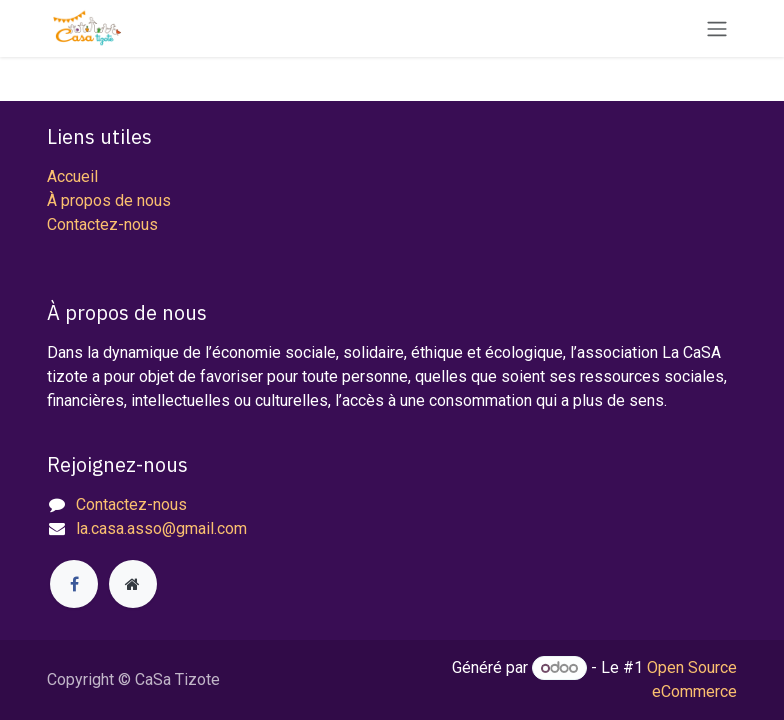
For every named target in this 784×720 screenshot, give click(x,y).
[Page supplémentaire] (133, 584)
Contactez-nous (102, 224)
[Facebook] (74, 584)
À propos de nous (109, 200)
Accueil (72, 176)
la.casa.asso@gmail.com (161, 528)
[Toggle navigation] (717, 28)
